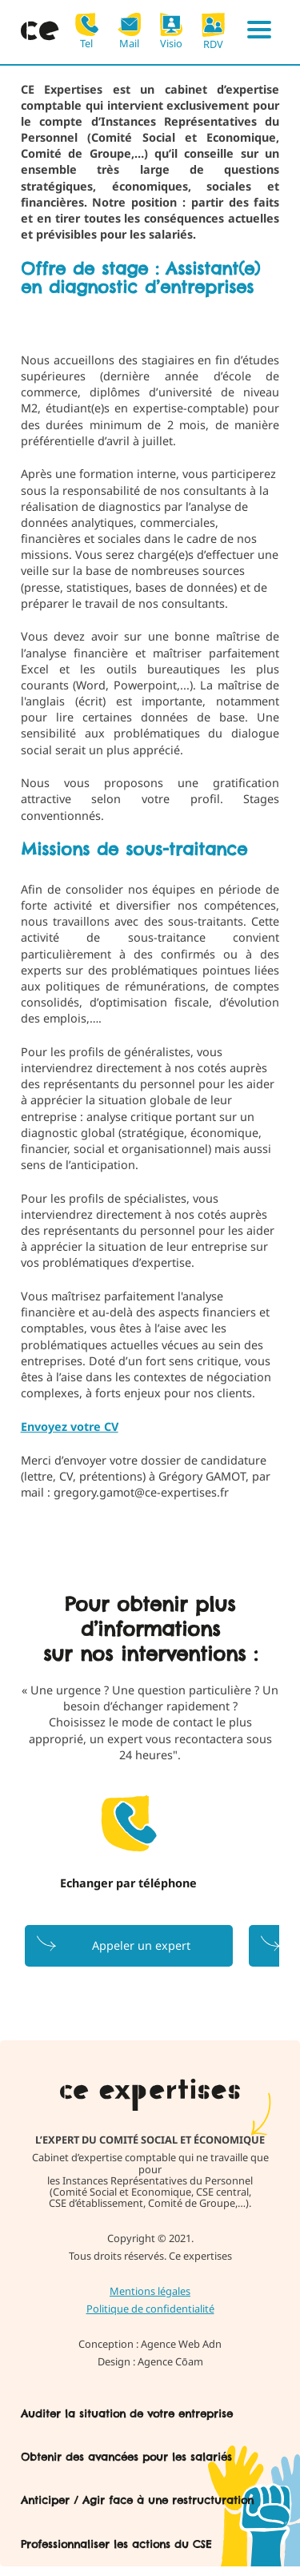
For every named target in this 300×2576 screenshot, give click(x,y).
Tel (86, 31)
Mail (129, 31)
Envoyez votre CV (69, 1426)
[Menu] (259, 32)
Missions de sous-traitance (134, 849)
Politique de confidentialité (150, 2308)
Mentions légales (150, 2291)
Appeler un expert (141, 1945)
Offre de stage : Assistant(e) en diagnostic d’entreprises (140, 278)
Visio (171, 31)
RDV (213, 31)
